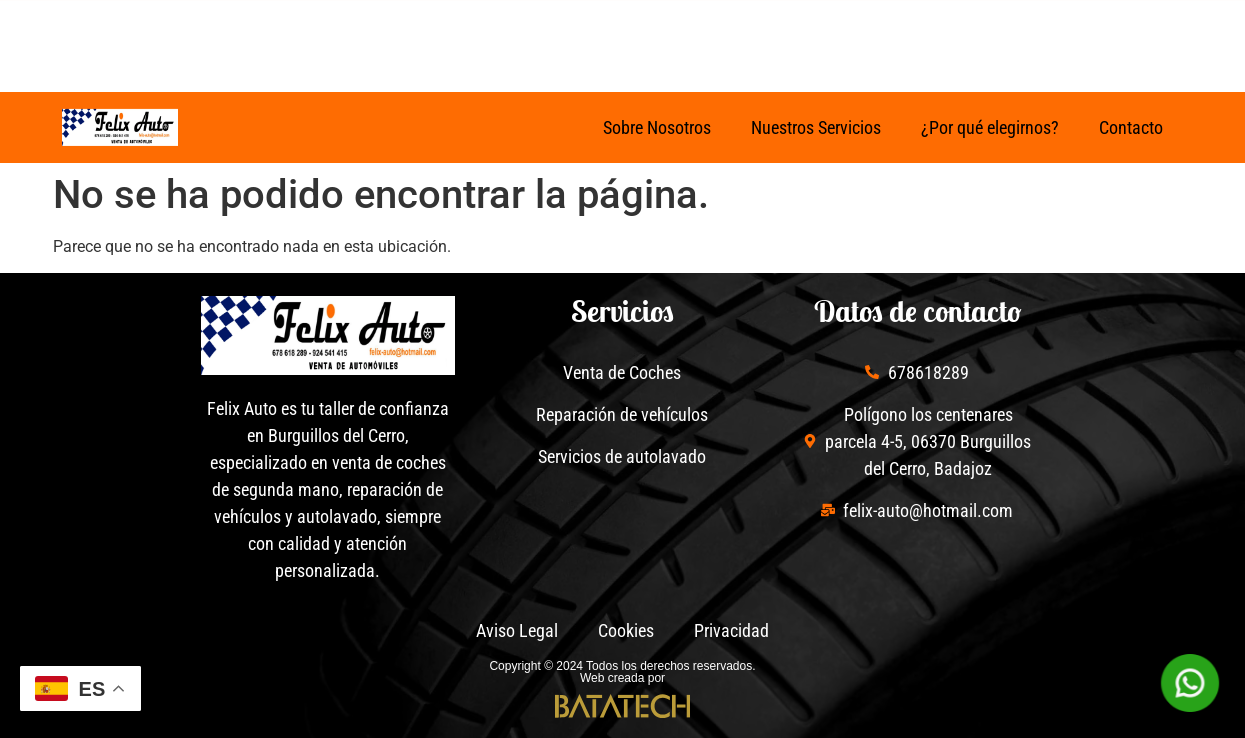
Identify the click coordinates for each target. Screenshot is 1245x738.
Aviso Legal (517, 630)
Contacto (1131, 127)
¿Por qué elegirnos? (990, 127)
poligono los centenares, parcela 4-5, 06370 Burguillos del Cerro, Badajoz (1011, 34)
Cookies (626, 630)
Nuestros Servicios (816, 127)
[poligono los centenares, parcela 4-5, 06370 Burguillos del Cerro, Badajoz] (852, 38)
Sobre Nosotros (657, 127)
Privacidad (731, 630)
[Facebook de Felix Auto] (253, 38)
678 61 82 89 (750, 31)
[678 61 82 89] (674, 38)
